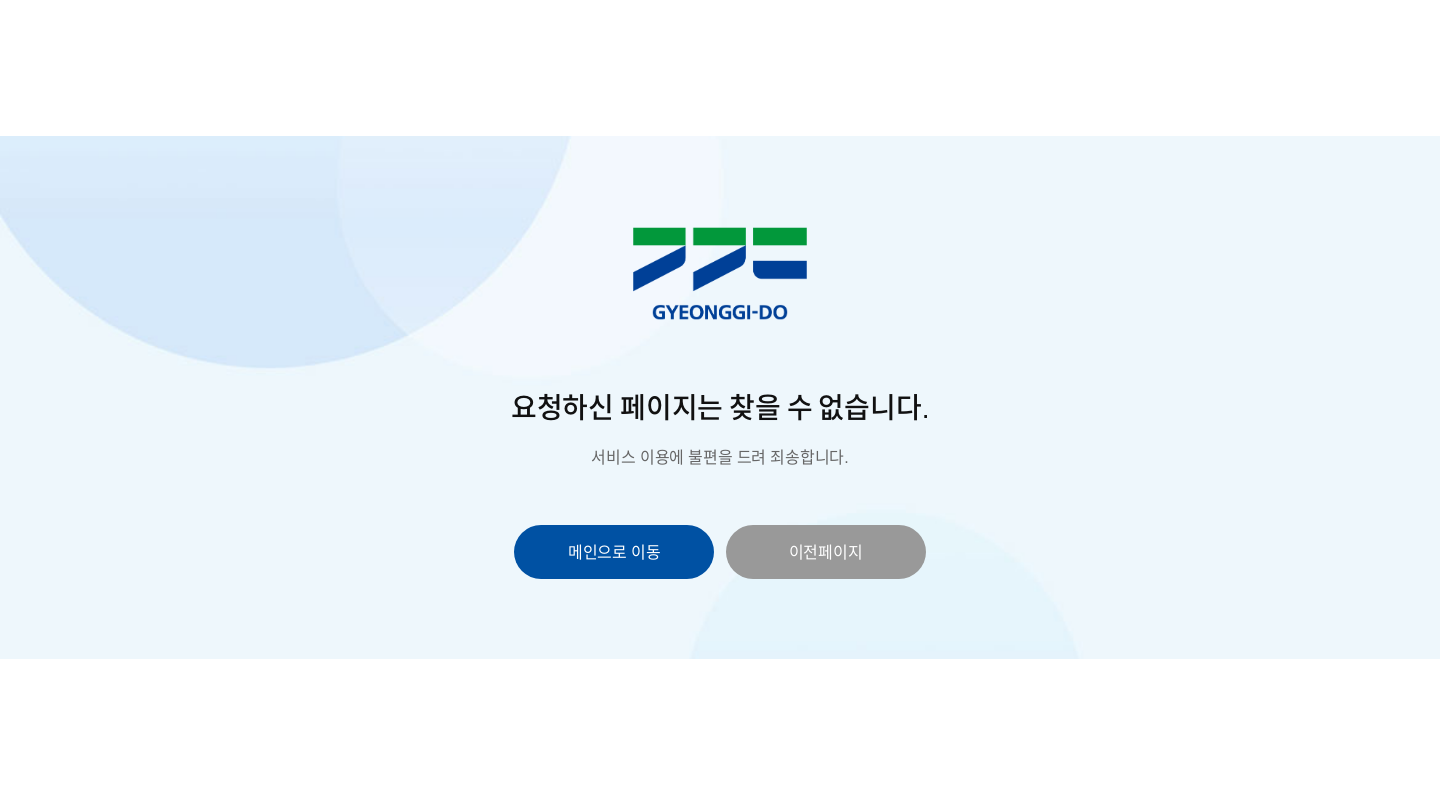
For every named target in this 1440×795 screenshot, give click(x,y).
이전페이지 (826, 552)
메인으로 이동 (614, 552)
